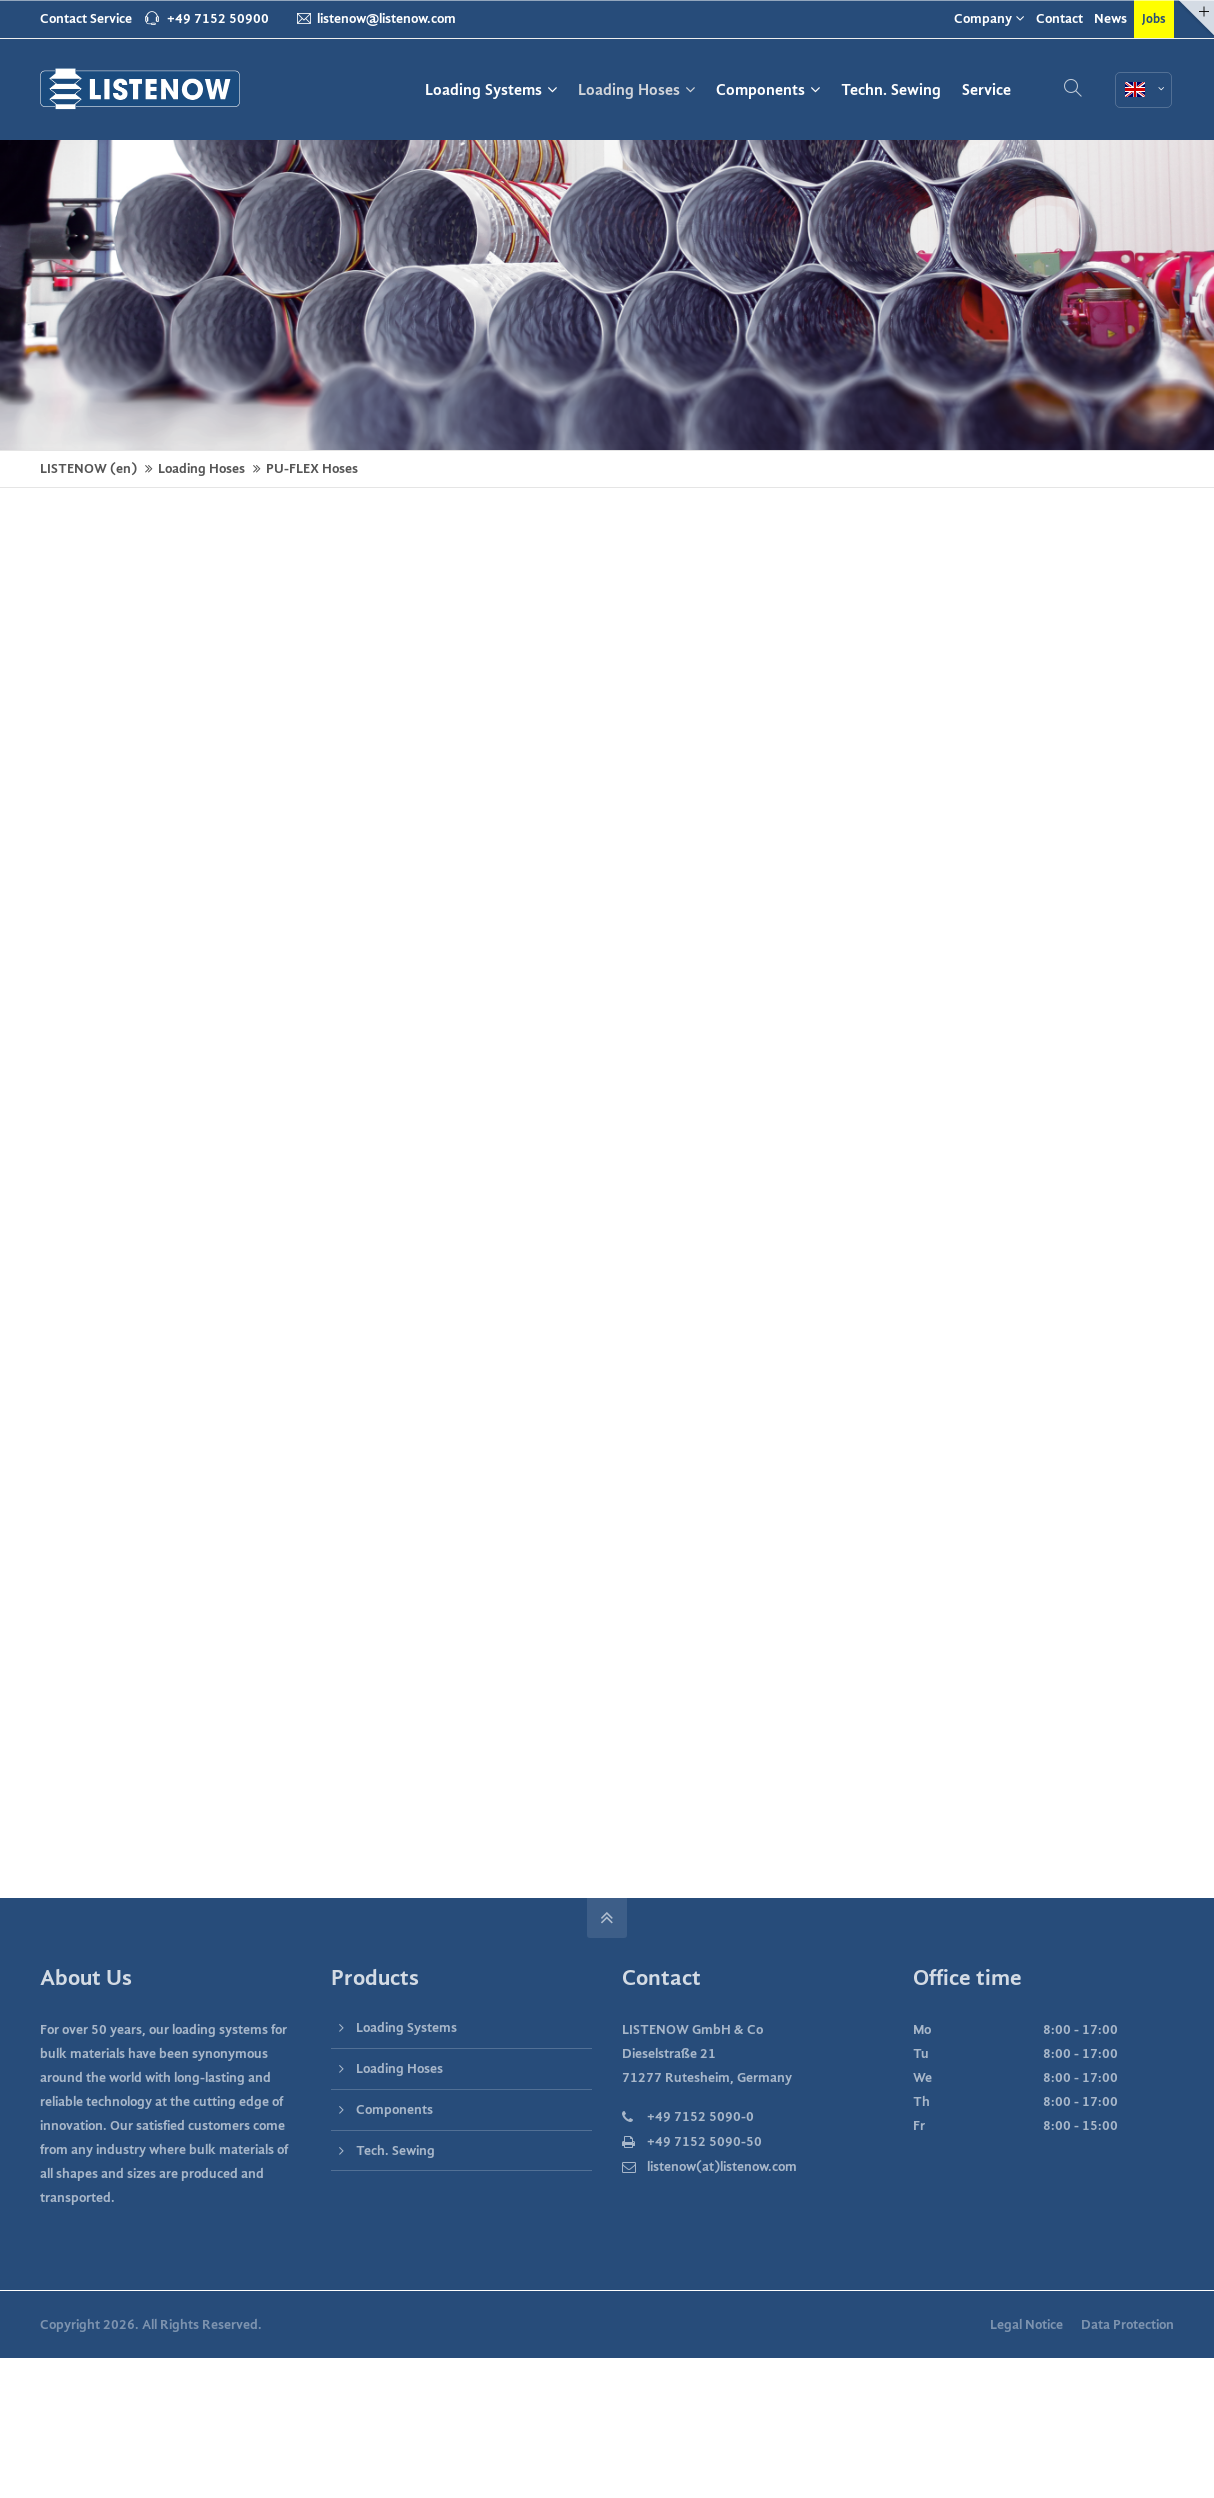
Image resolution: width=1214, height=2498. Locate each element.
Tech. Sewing (395, 2150)
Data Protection (1127, 2324)
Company (983, 18)
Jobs (1154, 18)
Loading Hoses (399, 2068)
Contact (1059, 18)
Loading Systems (406, 2027)
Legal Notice (1026, 2324)
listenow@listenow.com (376, 18)
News (1110, 18)
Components (394, 2109)
